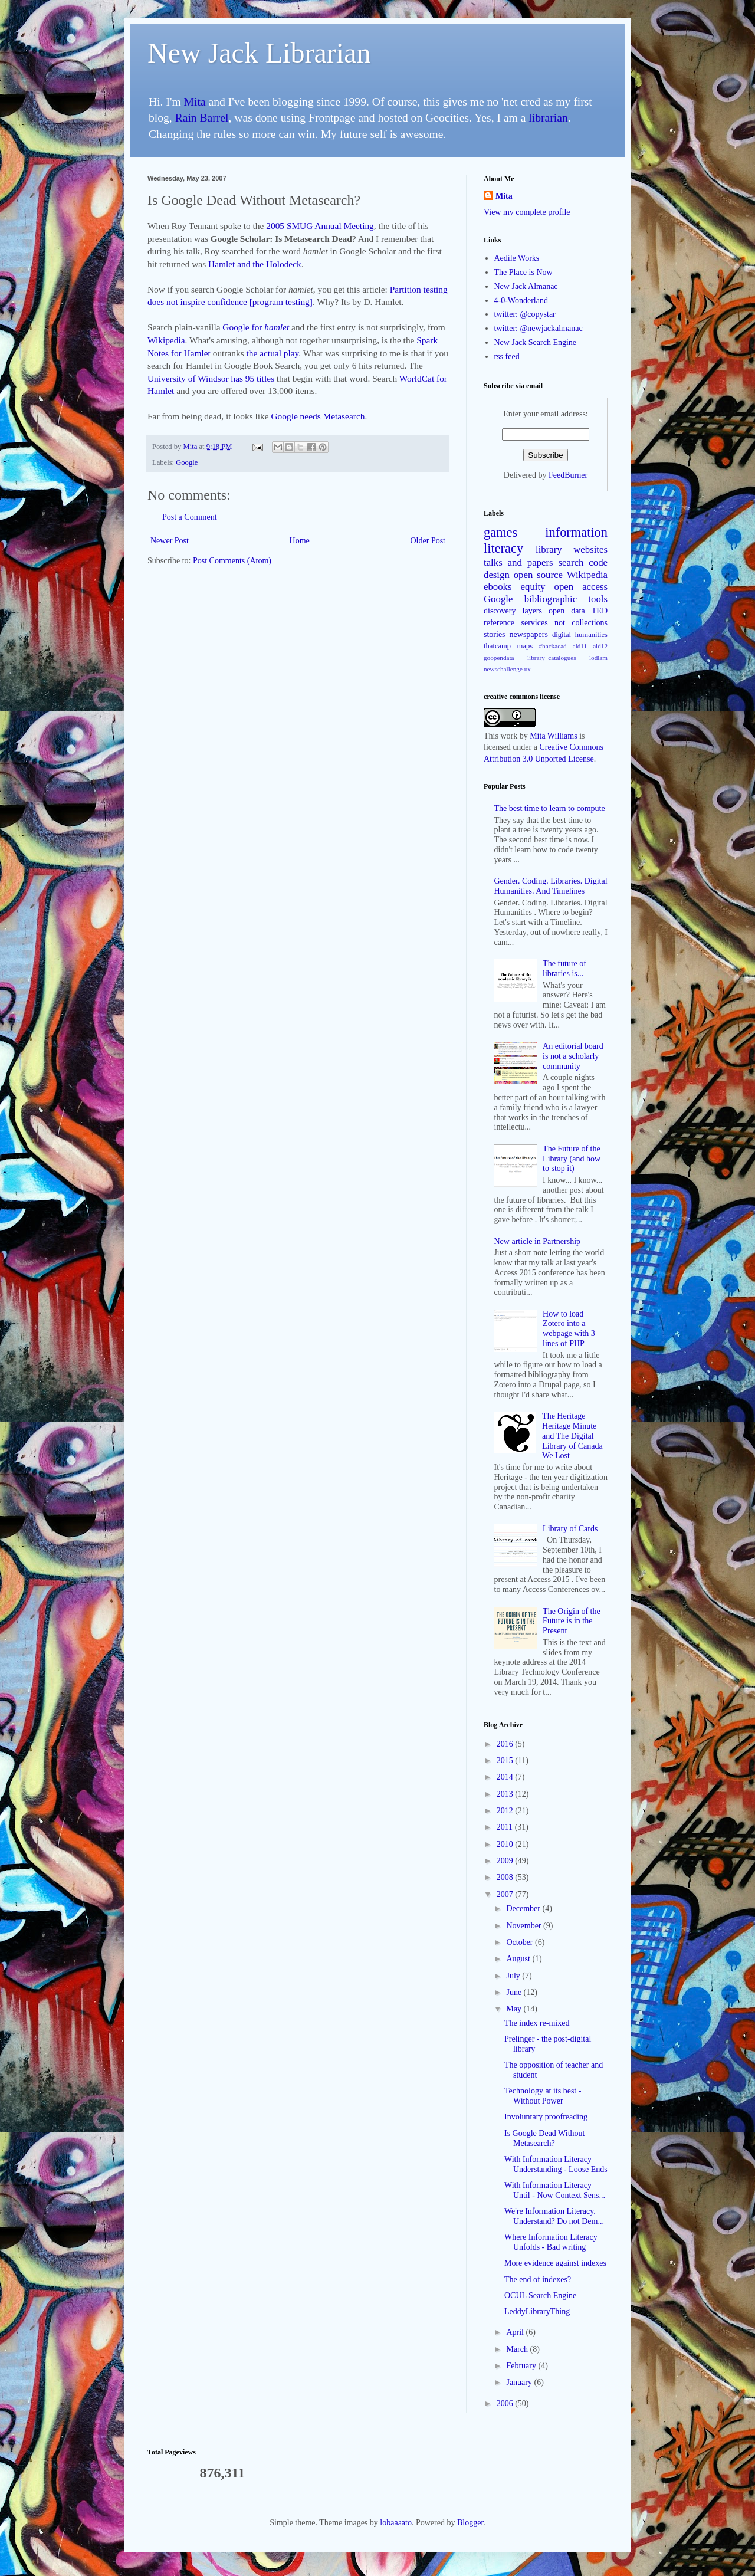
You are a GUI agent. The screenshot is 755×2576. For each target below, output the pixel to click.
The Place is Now (523, 272)
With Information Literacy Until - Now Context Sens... (554, 2190)
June (514, 1992)
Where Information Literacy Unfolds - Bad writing (551, 2242)
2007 (506, 1894)
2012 (506, 1810)
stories (494, 634)
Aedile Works (517, 258)
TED (600, 610)
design (497, 574)
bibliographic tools (566, 599)
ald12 (600, 645)
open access (581, 586)
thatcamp (497, 646)
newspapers (529, 634)
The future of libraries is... (564, 968)
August (519, 1958)
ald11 (580, 645)
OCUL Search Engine (540, 2295)
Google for (255, 327)
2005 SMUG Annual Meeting (320, 226)
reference (499, 622)
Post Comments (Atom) (232, 560)
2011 (506, 1827)
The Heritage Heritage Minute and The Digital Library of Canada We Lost (572, 1436)
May (514, 2008)
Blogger (470, 2522)
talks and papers (518, 562)
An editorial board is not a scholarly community (573, 1056)
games (500, 532)
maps (525, 646)
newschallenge (503, 668)
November (524, 1925)
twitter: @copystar (525, 314)
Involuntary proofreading (545, 2116)
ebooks (498, 586)
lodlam (598, 657)
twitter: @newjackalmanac (538, 328)
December (524, 1908)
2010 (506, 1844)
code (598, 562)
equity (533, 586)
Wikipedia (166, 340)
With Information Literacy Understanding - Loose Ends (556, 2164)
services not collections (564, 622)
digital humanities (580, 635)
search (571, 562)
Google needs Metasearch (318, 416)
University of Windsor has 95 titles (210, 378)
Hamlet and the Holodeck (254, 264)
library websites (572, 549)
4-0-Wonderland (521, 300)
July (514, 1975)
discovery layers (513, 610)
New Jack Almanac (526, 286)
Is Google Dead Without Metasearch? (544, 2138)
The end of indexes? (537, 2279)
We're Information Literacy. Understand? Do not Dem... (554, 2216)
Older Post (428, 540)
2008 (506, 1877)
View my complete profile (527, 212)
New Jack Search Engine (535, 342)
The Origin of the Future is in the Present (571, 1621)
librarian (547, 117)
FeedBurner (568, 475)
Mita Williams (553, 735)
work (508, 735)
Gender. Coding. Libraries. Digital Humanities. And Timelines (551, 886)
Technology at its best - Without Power (542, 2095)
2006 (506, 2403)
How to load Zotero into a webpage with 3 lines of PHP (569, 1329)
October (520, 1942)
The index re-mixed (536, 2023)
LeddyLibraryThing (537, 2311)
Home (300, 540)
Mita (195, 102)
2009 (506, 1860)
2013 (506, 1794)
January (520, 2382)
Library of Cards (570, 1528)
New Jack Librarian (259, 52)
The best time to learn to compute (549, 808)
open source (538, 574)
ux (527, 668)
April (516, 2332)
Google (187, 462)
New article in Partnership (537, 1241)
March (518, 2349)
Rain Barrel (202, 117)
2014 (506, 1777)
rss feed (507, 356)
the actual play (273, 353)
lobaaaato (396, 2522)
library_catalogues (551, 657)
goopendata (499, 657)
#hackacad (552, 645)
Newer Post (169, 540)
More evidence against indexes (555, 2263)
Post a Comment (189, 517)
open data (567, 610)
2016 (506, 1744)
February (522, 2365)
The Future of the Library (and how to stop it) (571, 1158)
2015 (506, 1760)
